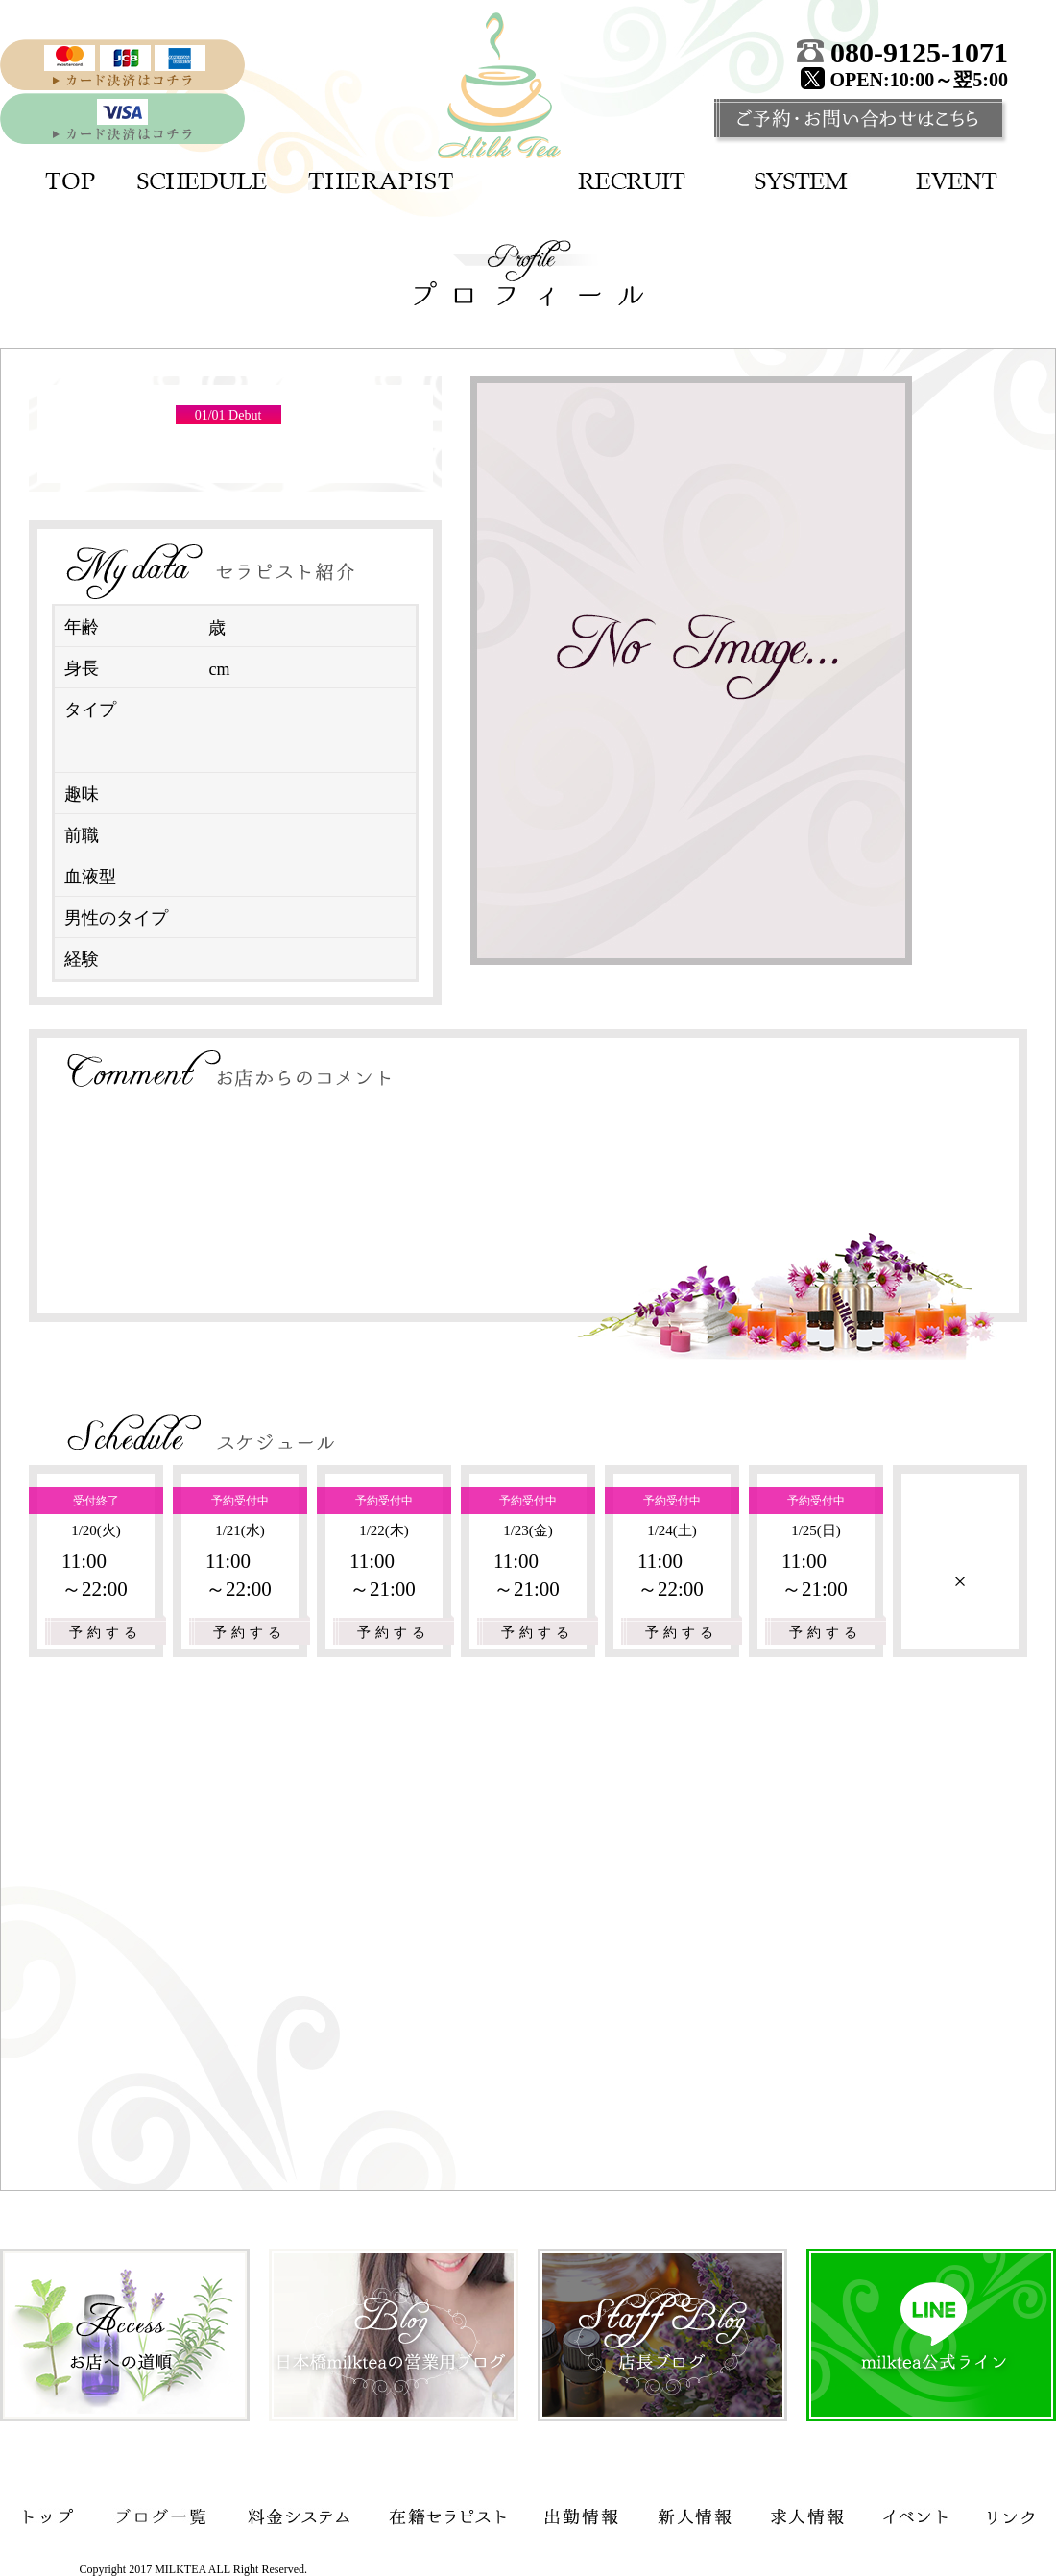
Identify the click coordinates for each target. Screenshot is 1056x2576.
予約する (105, 1632)
